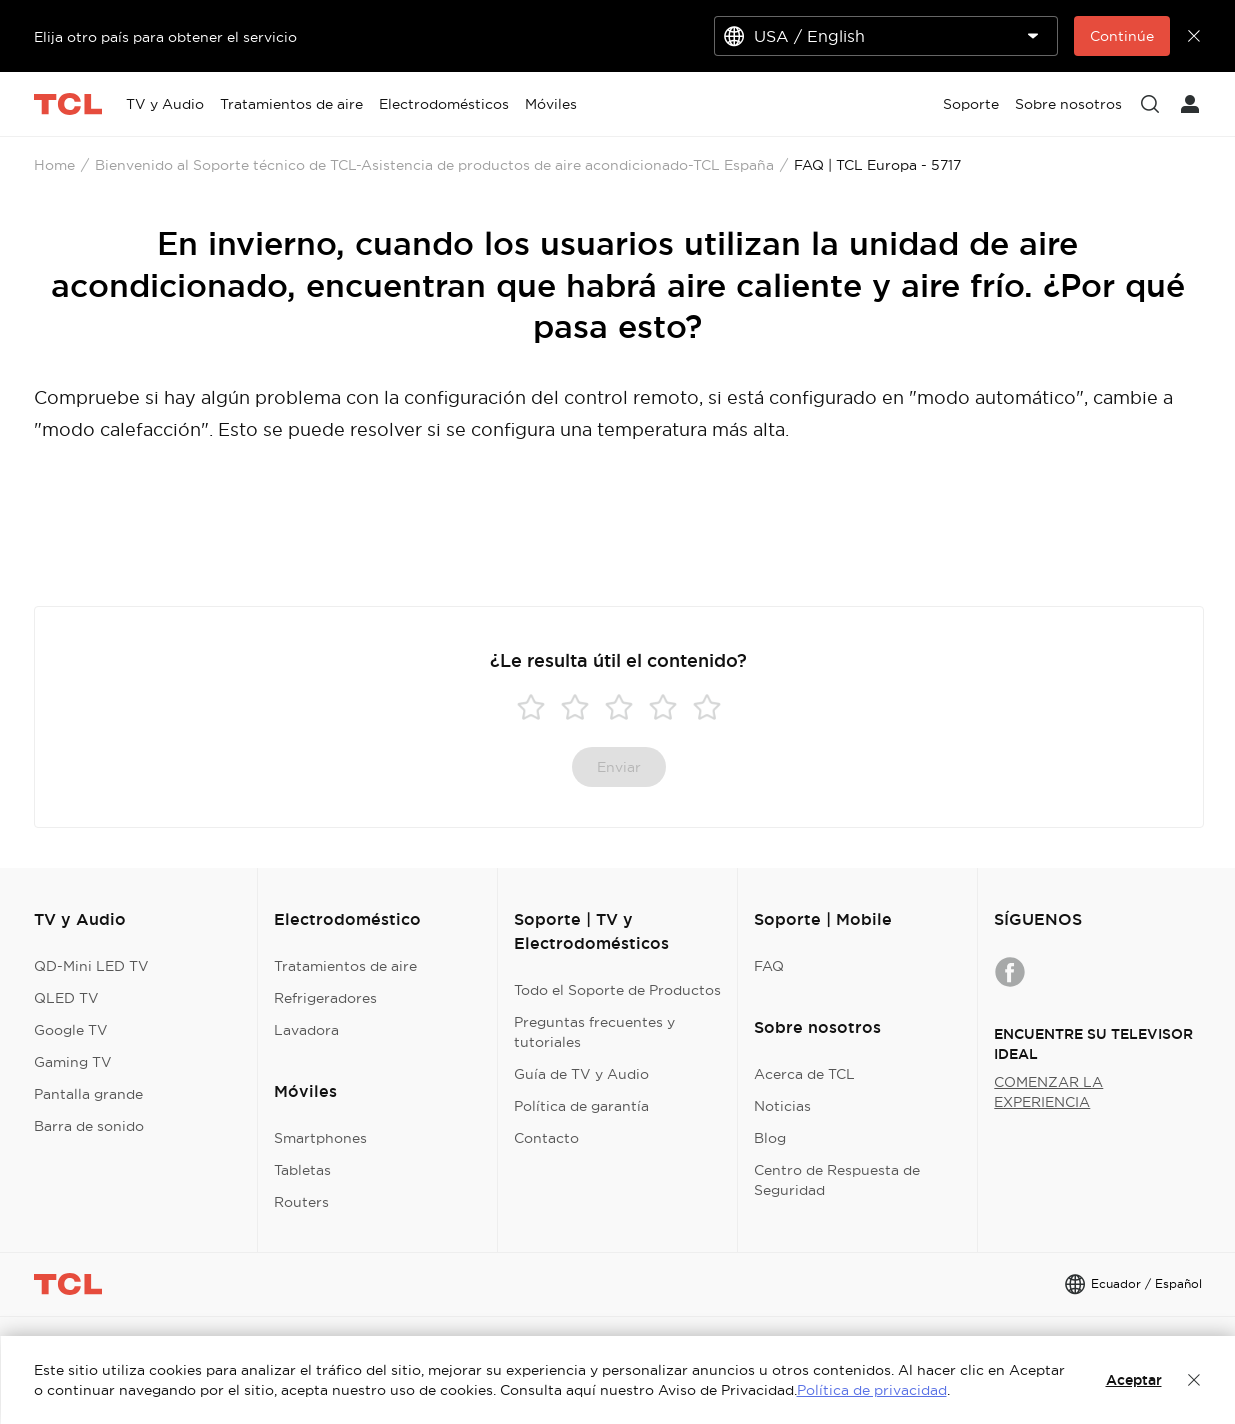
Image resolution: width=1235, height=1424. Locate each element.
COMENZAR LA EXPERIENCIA (1048, 1092)
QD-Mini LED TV (91, 966)
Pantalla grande (88, 1094)
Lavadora (306, 1030)
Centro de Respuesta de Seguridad (837, 1180)
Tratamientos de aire (345, 966)
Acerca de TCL (804, 1074)
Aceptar (1134, 1380)
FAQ (769, 966)
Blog (770, 1138)
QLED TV (66, 998)
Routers (301, 1202)
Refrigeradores (325, 998)
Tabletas (302, 1170)
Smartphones (320, 1138)
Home (54, 165)
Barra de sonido (89, 1126)
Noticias (782, 1106)
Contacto (546, 1138)
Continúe (1122, 36)
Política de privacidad (872, 1390)
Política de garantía (581, 1106)
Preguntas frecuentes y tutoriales (594, 1032)
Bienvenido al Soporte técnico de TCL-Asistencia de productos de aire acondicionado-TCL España (434, 165)
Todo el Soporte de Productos (617, 990)
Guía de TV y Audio (581, 1074)
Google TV (71, 1030)
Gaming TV (73, 1062)
